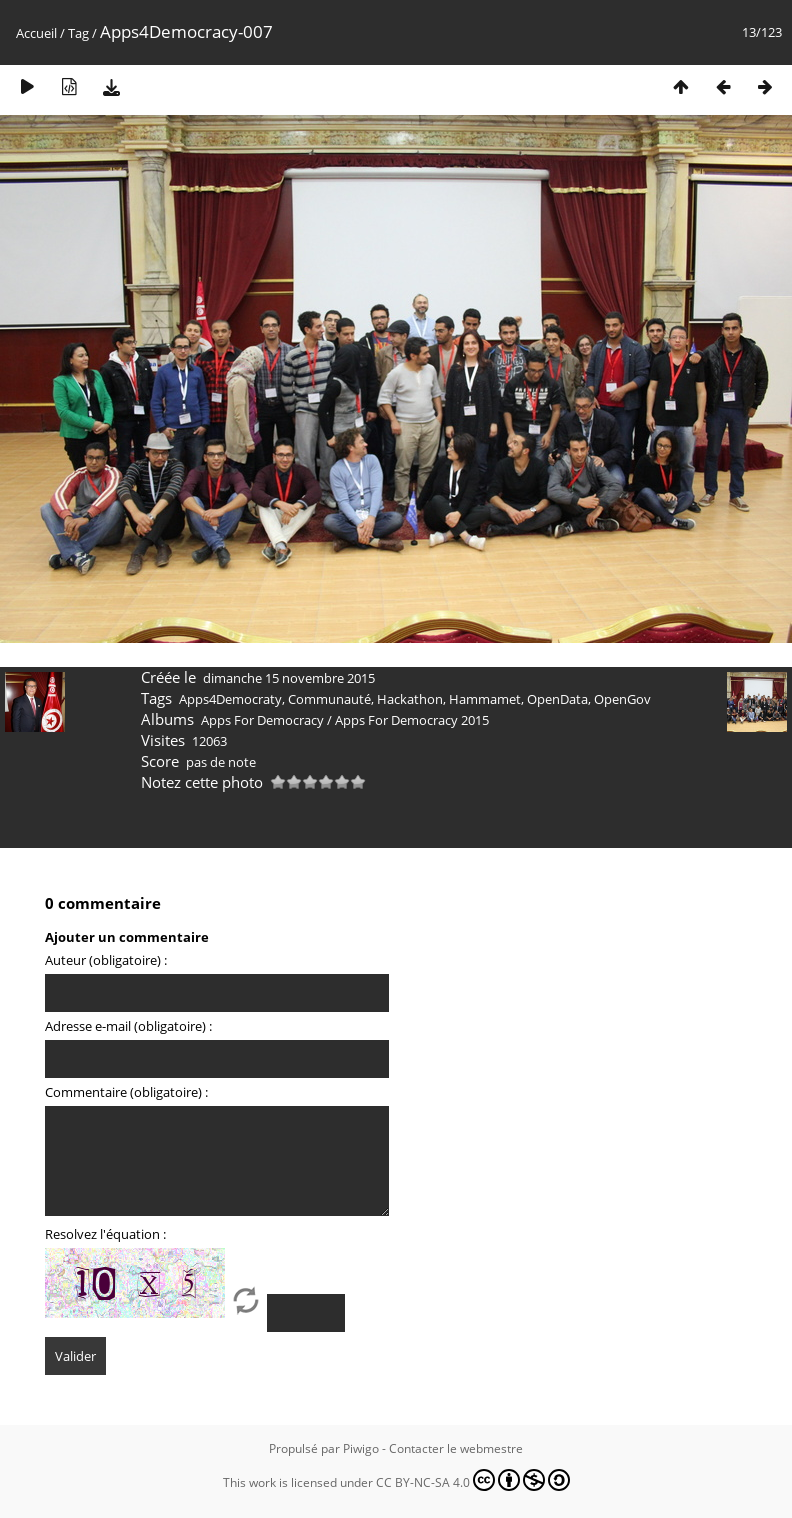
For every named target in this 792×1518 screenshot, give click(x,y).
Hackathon (410, 699)
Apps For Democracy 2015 (412, 720)
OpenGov (622, 699)
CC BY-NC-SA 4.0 (473, 1480)
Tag (78, 33)
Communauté (329, 699)
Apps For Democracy (262, 720)
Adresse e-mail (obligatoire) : (128, 1026)
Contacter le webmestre (456, 1448)
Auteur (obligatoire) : (106, 960)
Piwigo (361, 1448)
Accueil (36, 33)
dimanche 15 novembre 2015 (289, 678)
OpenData (557, 699)
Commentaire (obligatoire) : (126, 1092)
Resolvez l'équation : (105, 1234)
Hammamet (485, 699)
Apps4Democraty (230, 699)
